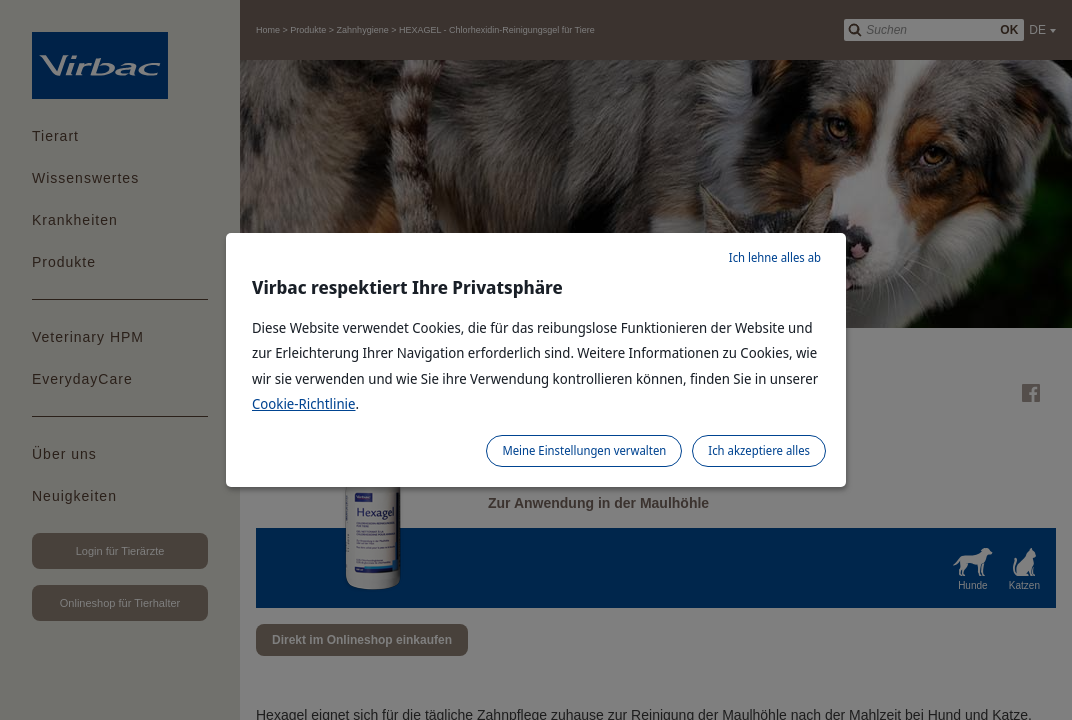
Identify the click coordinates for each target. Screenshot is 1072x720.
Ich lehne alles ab (775, 257)
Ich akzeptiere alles (759, 450)
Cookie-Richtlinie (304, 403)
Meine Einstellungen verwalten (584, 450)
